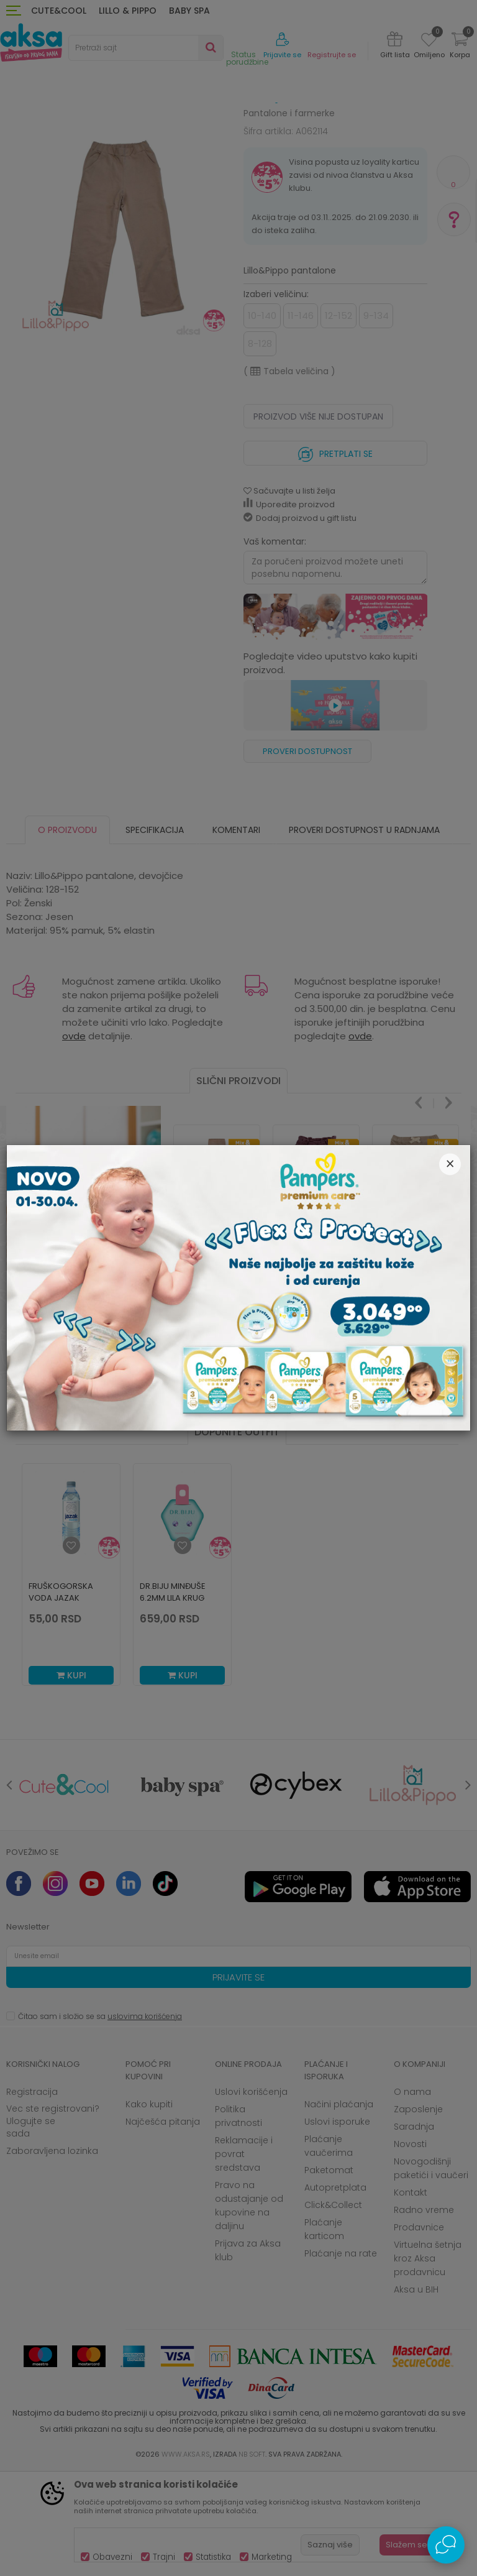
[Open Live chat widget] (446, 2545)
